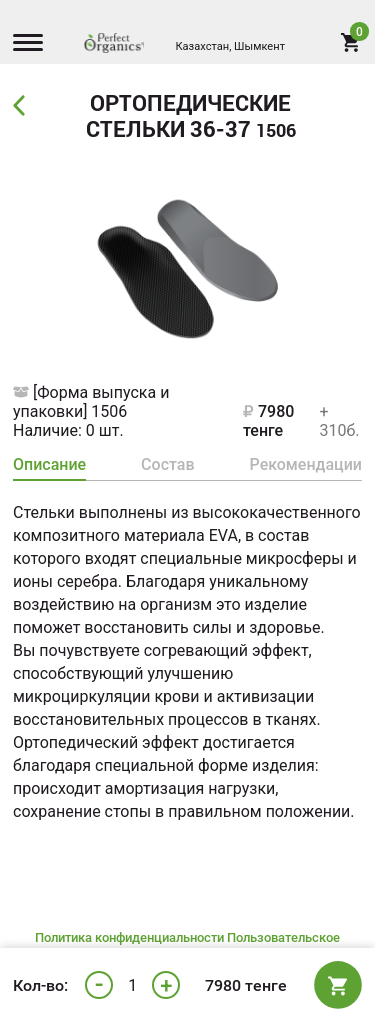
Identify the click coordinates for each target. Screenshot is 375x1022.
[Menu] (33, 45)
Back (21, 106)
